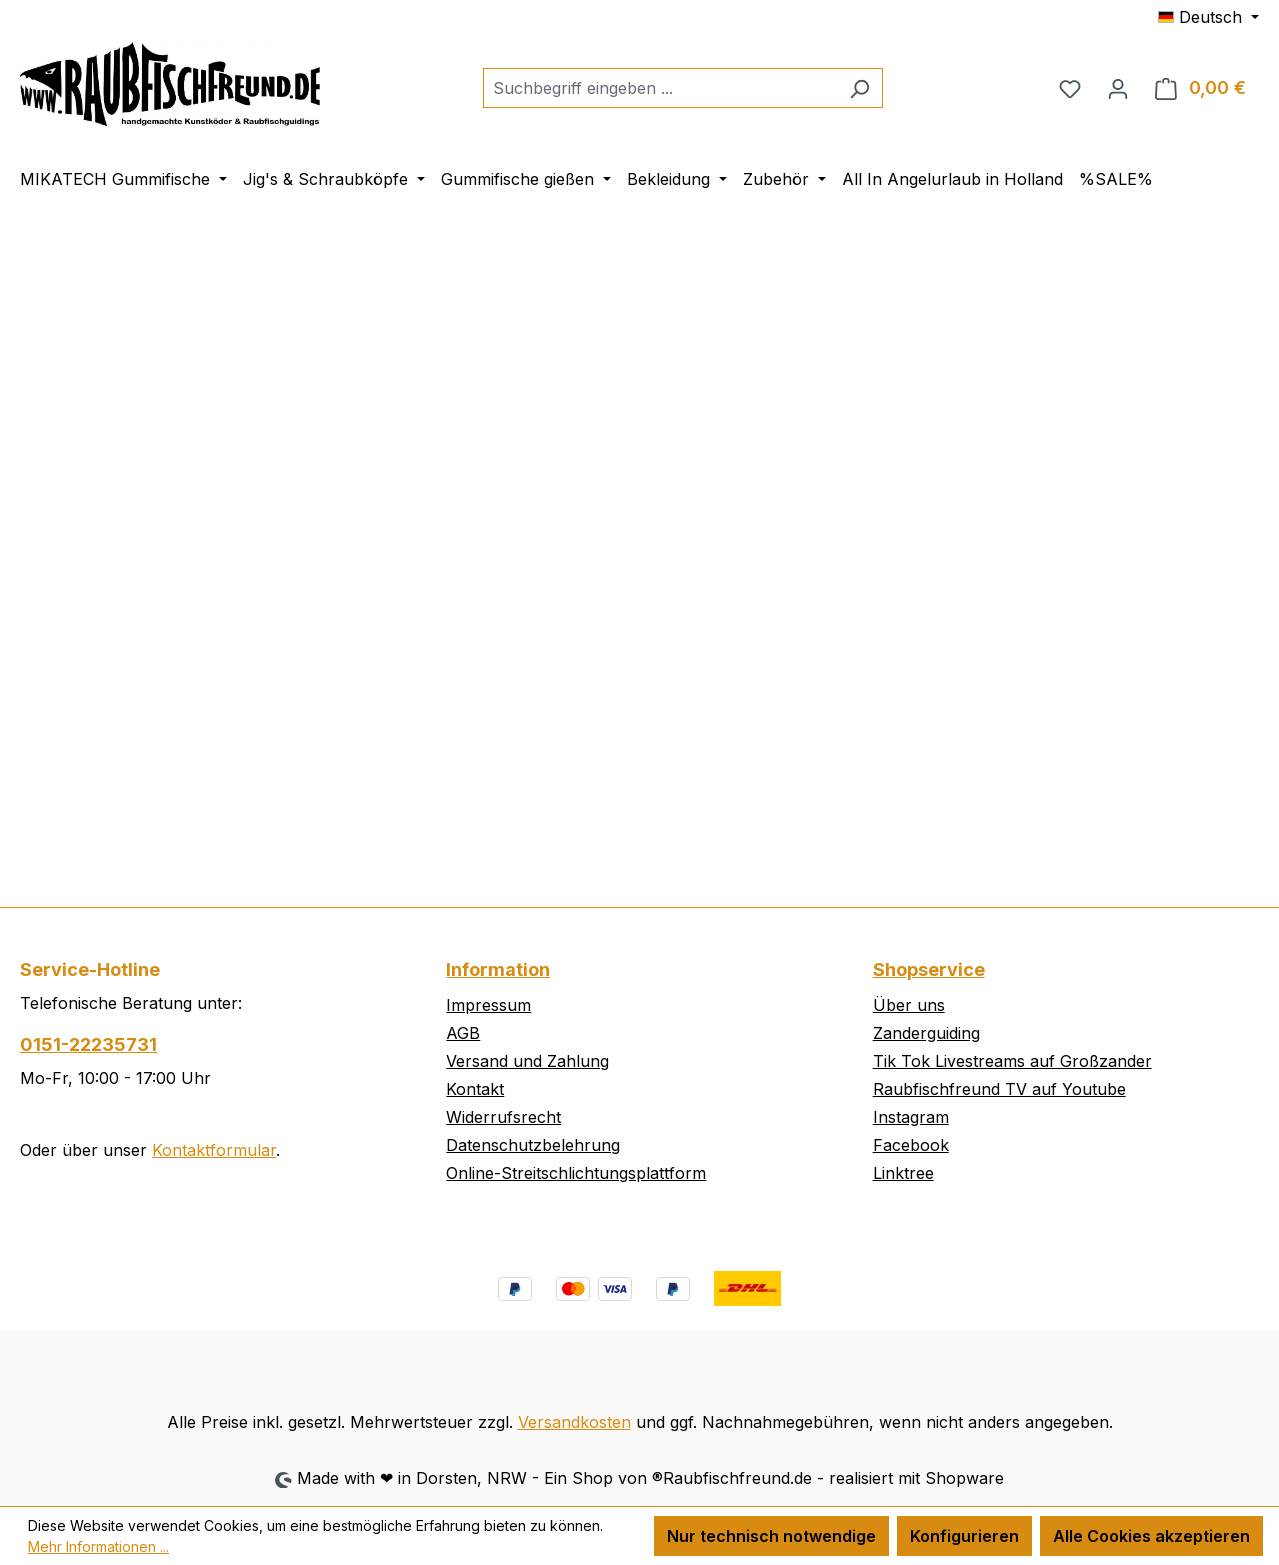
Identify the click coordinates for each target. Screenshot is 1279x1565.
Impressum (488, 1005)
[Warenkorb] (1200, 88)
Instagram (911, 1117)
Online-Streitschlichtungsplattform (576, 1173)
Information (498, 969)
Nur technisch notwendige (771, 1536)
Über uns (909, 1005)
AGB (463, 1033)
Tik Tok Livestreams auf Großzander (1012, 1061)
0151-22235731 (88, 1044)
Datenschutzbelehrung (533, 1145)
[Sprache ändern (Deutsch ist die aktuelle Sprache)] (1208, 17)
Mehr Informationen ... (98, 1546)
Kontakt (475, 1089)
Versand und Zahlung (527, 1061)
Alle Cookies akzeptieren (1151, 1536)
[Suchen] (859, 88)
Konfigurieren (964, 1536)
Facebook (911, 1145)
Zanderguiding (926, 1033)
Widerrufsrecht (503, 1117)
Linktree (903, 1173)
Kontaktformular (214, 1150)
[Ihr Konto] (1118, 88)
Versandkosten (574, 1422)
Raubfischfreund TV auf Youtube (999, 1089)
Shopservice (929, 969)
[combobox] (660, 88)
